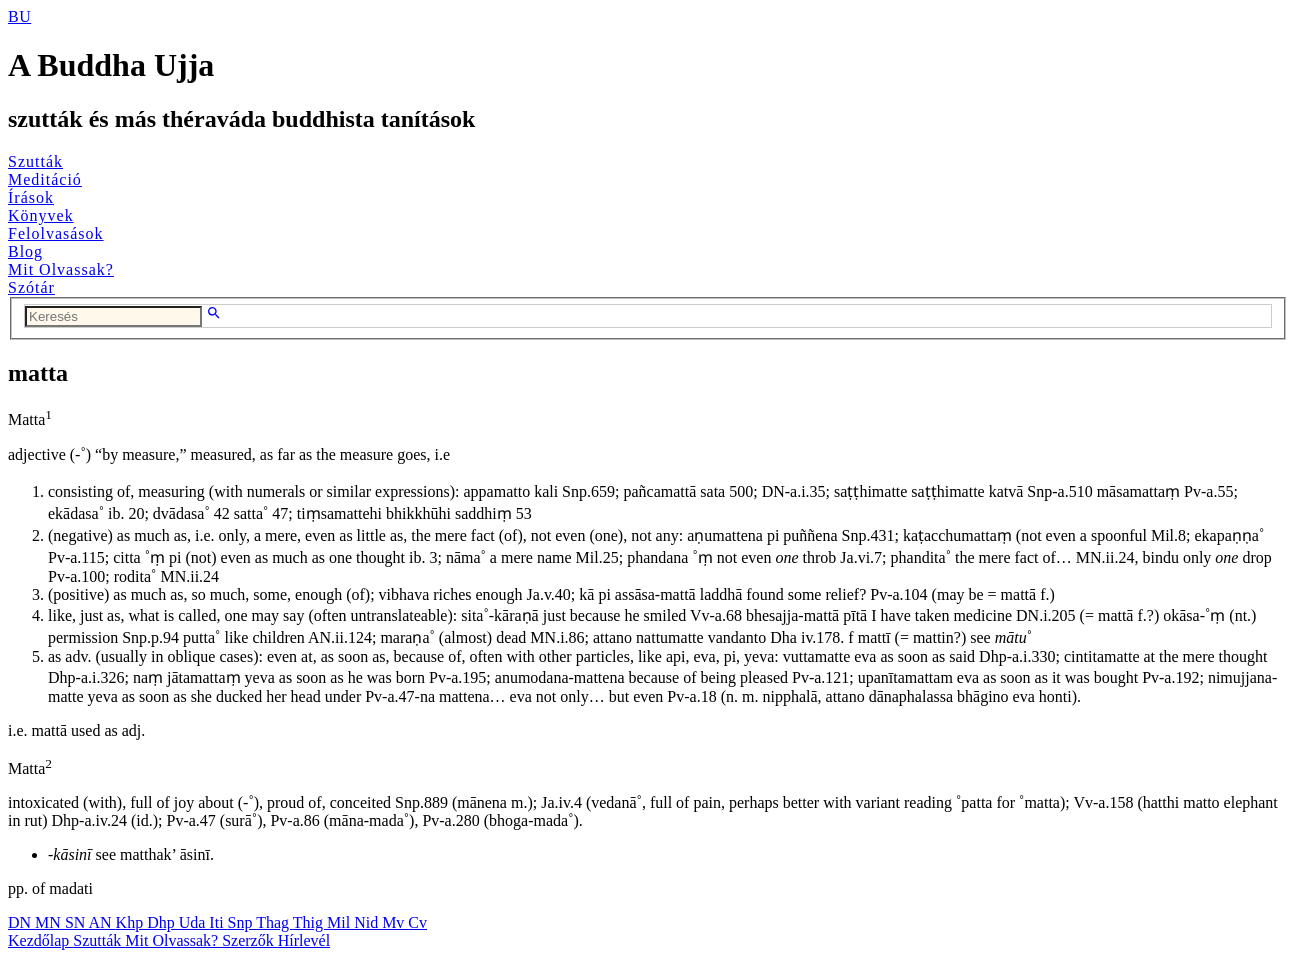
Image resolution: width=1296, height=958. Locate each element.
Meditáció (45, 179)
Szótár (31, 287)
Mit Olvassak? (61, 269)
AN (101, 922)
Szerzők (250, 940)
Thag (274, 922)
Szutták (35, 161)
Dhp (163, 922)
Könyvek (41, 215)
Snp (242, 922)
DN (21, 922)
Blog (25, 251)
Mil (340, 922)
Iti (218, 922)
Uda (194, 922)
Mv (395, 922)
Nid (368, 922)
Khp (132, 922)
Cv (417, 922)
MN (50, 922)
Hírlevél (304, 940)
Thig (310, 922)
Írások (31, 197)
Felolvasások (56, 233)
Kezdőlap (40, 940)
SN (77, 922)
